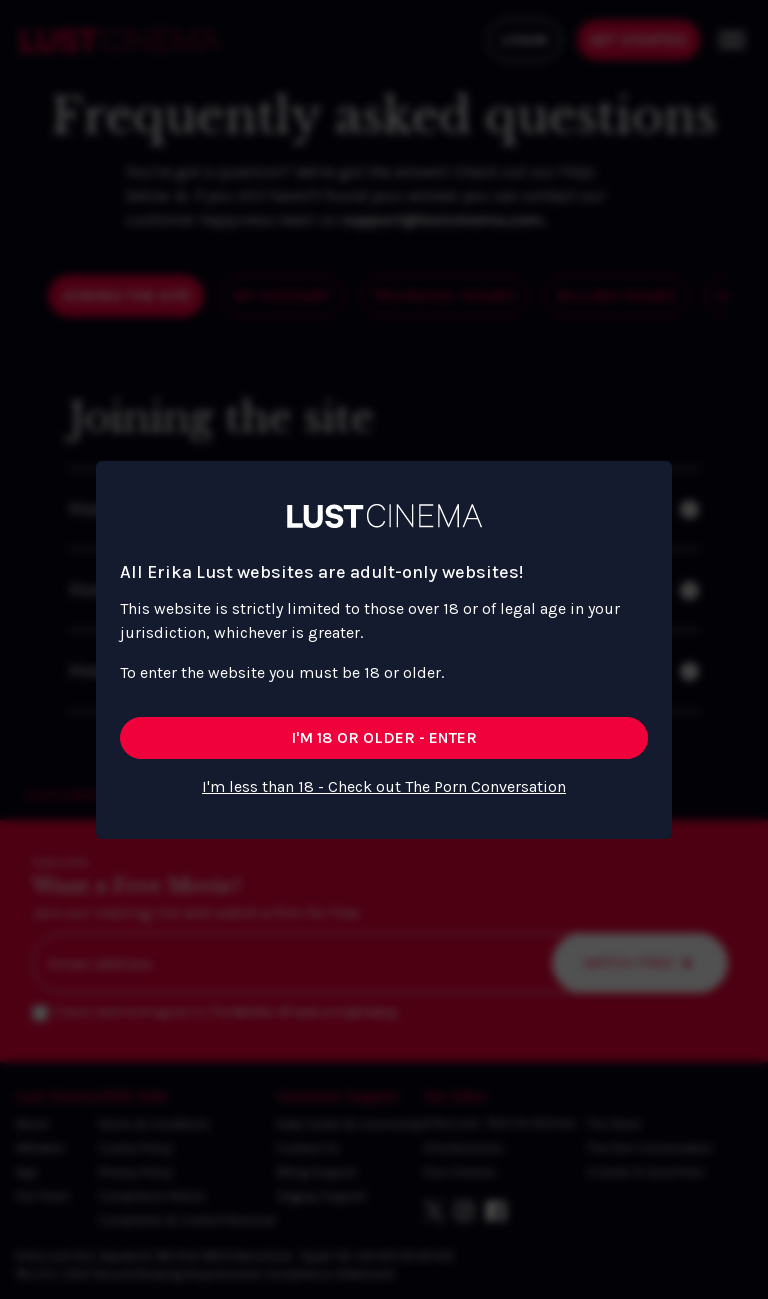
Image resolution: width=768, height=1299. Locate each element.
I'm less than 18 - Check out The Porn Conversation (384, 786)
